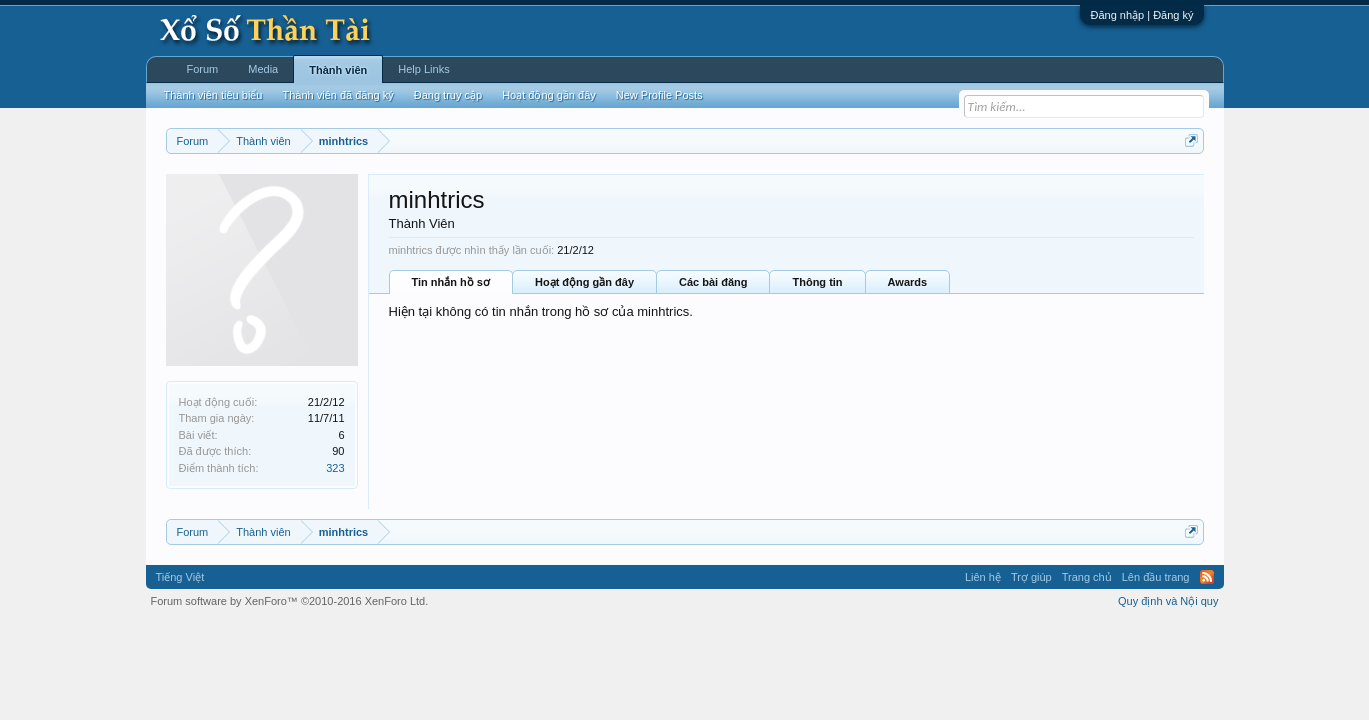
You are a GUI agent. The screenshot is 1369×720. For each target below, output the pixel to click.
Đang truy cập (448, 95)
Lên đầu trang (1156, 577)
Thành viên (338, 70)
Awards (908, 282)
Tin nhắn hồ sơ (451, 282)
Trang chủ (1087, 577)
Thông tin (817, 282)
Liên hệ (983, 577)
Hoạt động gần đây (584, 282)
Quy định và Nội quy (1168, 601)
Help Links (423, 69)
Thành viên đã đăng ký (337, 95)
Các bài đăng (713, 282)
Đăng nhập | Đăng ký (1141, 15)
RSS (1207, 577)
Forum (203, 69)
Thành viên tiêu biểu (213, 95)
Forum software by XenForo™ (290, 601)
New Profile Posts (659, 95)
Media (263, 69)
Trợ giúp (1031, 577)
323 (335, 468)
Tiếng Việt (180, 577)
